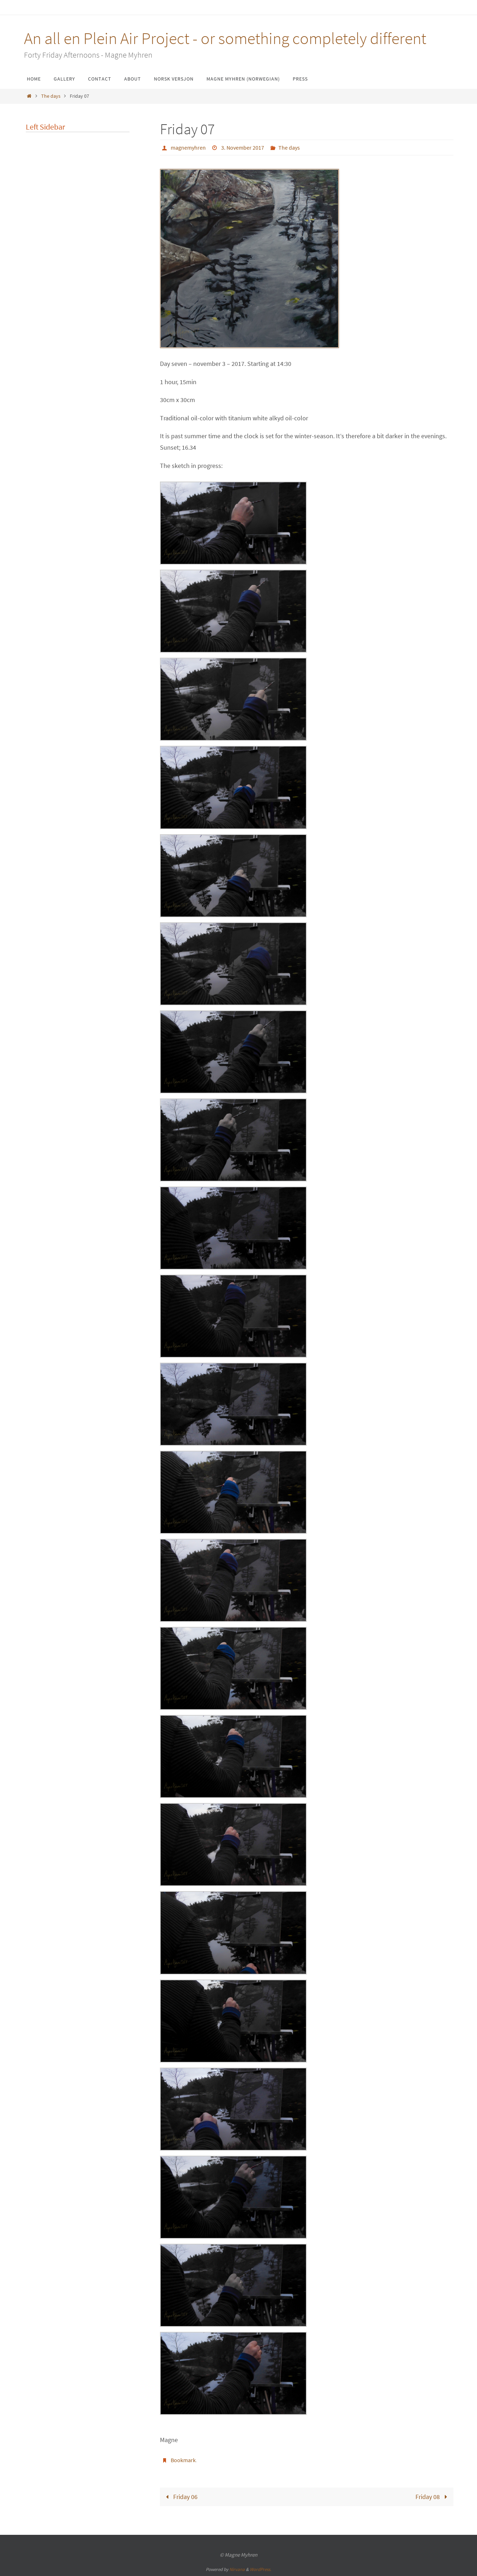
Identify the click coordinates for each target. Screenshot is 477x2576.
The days (50, 96)
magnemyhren (188, 147)
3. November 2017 (242, 147)
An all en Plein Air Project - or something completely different (225, 38)
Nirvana (237, 2569)
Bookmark (183, 2459)
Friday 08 (432, 2496)
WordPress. (260, 2569)
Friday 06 (180, 2496)
